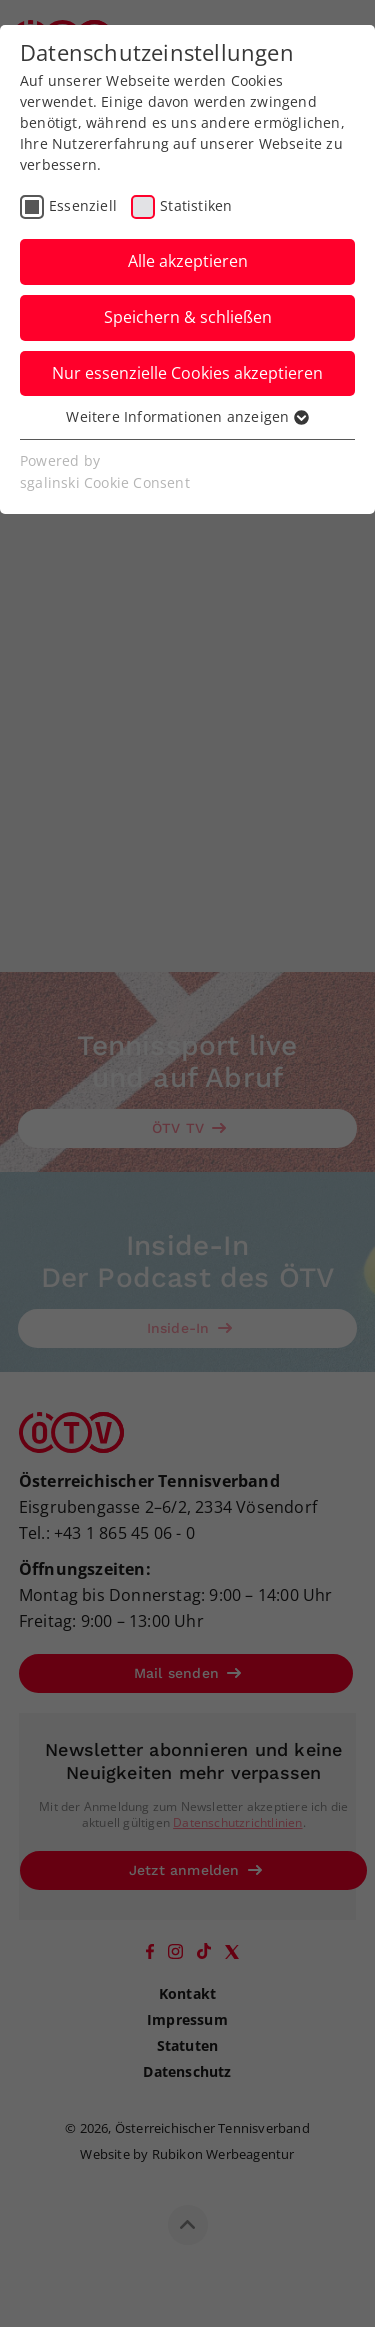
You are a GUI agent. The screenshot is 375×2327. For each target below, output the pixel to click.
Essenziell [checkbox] (83, 205)
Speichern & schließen (188, 317)
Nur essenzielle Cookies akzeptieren (187, 373)
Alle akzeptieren (188, 261)
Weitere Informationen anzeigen (187, 416)
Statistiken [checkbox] (196, 205)
